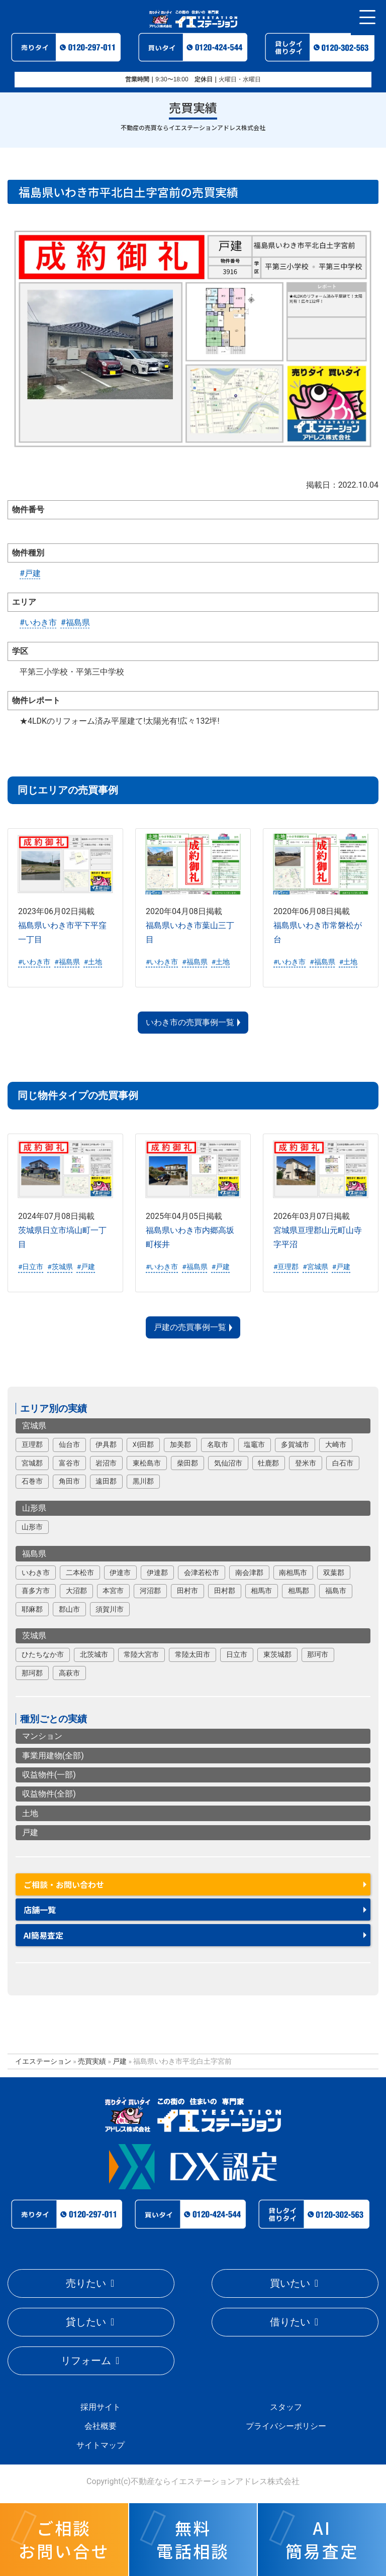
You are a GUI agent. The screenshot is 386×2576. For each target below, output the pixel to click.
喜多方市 (36, 1591)
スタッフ (286, 2407)
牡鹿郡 (268, 1463)
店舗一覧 (40, 1909)
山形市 (32, 1527)
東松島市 (147, 1463)
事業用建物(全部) (53, 1755)
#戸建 (30, 573)
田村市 (187, 1591)
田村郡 (224, 1591)
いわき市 (36, 1573)
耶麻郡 (32, 1609)
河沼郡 (150, 1591)
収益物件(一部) (49, 1774)
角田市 (69, 1481)
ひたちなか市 (43, 1654)
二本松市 (80, 1573)
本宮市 (113, 1591)
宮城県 (34, 1425)
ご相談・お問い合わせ (64, 1884)
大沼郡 (76, 1591)
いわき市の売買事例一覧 (190, 1022)
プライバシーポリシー (286, 2426)
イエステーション (43, 2061)
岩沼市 (106, 1463)
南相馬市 (293, 1573)
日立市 (236, 1654)
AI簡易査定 (43, 1935)
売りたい (86, 2283)
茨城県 (34, 1635)
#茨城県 (59, 1267)
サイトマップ (100, 2445)
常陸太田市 (192, 1654)
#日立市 (30, 1267)
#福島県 (75, 622)
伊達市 (120, 1573)
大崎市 (335, 1444)
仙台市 (69, 1444)
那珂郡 (32, 1673)
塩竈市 (254, 1444)
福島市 (335, 1591)
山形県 (34, 1508)
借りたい (290, 2322)
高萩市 (69, 1673)
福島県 (34, 1553)
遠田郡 (106, 1481)
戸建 (30, 1832)
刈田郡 (143, 1444)
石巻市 (32, 1481)
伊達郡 (157, 1573)
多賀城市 (295, 1444)
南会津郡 (249, 1573)
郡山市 (69, 1609)
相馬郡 (298, 1591)
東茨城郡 (277, 1654)
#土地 (93, 962)
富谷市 (69, 1463)
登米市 (305, 1463)
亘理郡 (32, 1444)
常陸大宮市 (141, 1654)
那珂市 (317, 1654)
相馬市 (261, 1591)
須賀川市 (109, 1609)
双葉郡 (333, 1573)
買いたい (290, 2283)
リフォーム (86, 2361)
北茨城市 (94, 1654)
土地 (30, 1813)
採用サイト (100, 2407)
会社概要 (100, 2426)
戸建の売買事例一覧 (190, 1327)
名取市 (217, 1444)
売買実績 (92, 2061)
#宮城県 (315, 1267)
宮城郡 (32, 1463)
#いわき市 (38, 622)
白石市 (342, 1463)
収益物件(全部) (49, 1794)
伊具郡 (106, 1444)
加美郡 (180, 1444)
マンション (42, 1736)
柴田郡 (187, 1463)
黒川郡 (143, 1481)
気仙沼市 (228, 1463)
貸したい (86, 2322)
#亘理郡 (286, 1267)
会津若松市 (201, 1573)
